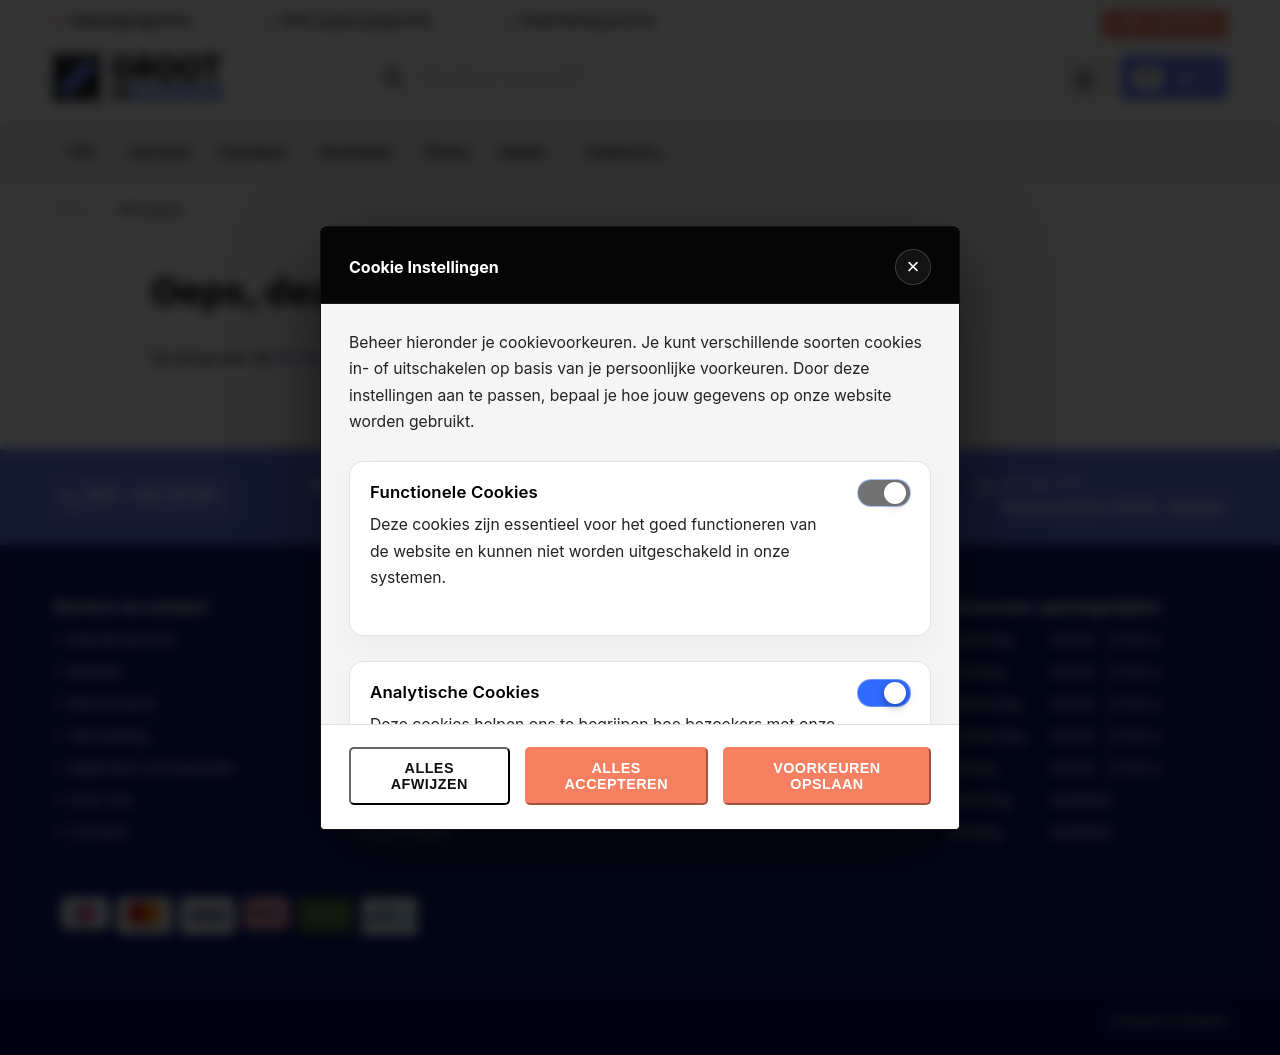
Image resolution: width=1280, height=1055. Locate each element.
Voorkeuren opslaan (826, 776)
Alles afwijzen (429, 776)
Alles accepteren (615, 776)
